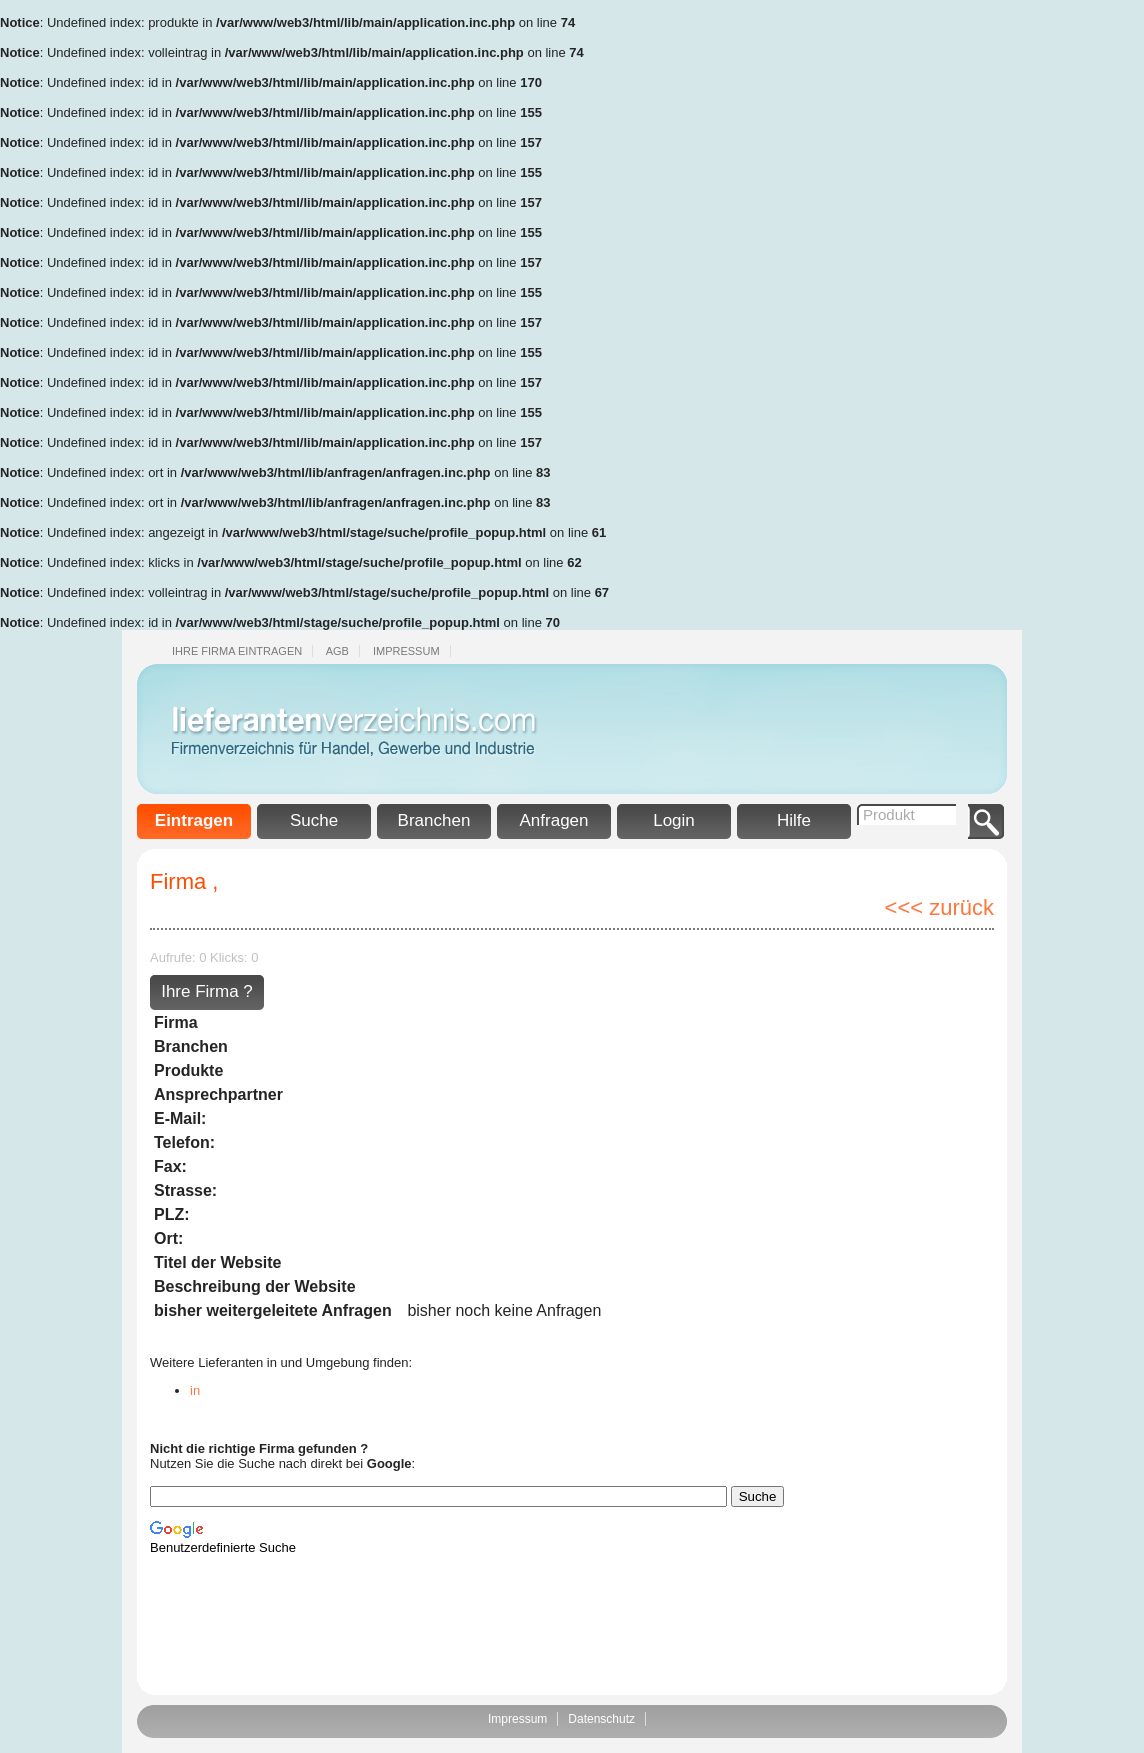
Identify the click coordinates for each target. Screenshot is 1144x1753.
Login (674, 820)
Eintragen (194, 820)
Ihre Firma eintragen (237, 651)
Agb (337, 651)
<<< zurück (939, 907)
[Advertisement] (1064, 300)
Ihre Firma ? (207, 991)
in (195, 1390)
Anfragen (554, 820)
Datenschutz (601, 1719)
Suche (314, 820)
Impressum (406, 651)
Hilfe (794, 820)
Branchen (434, 820)
